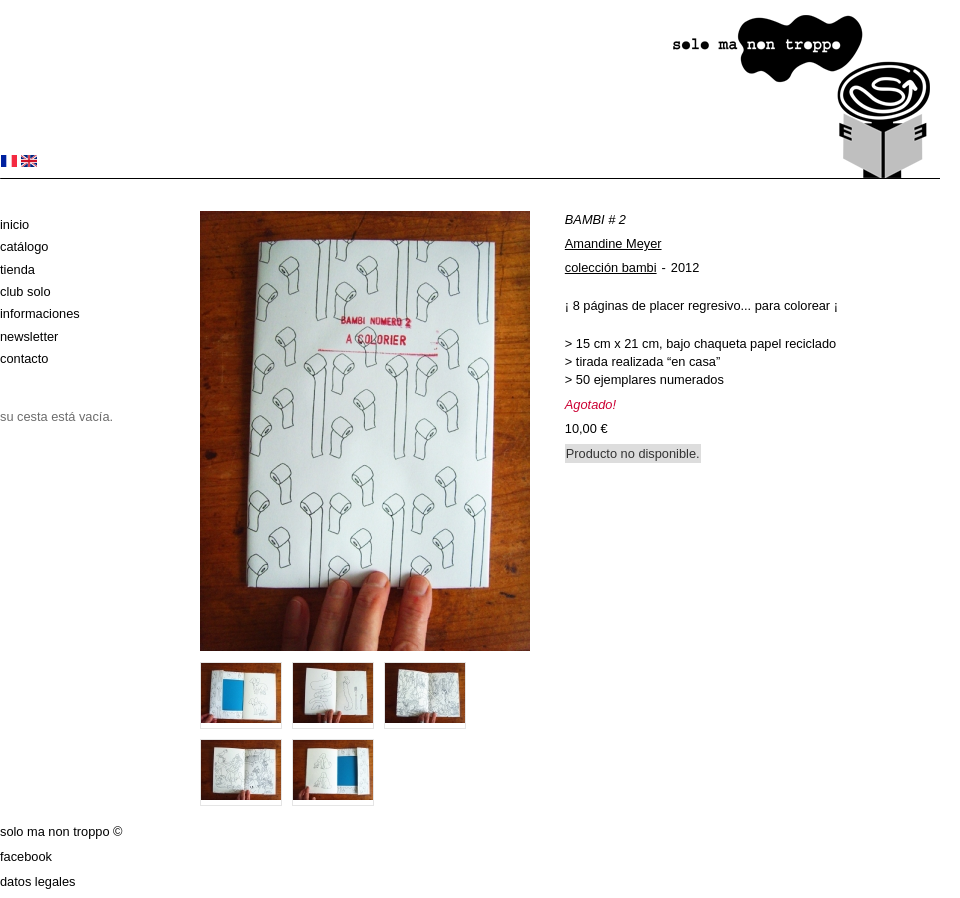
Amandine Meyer (613, 243)
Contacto (24, 358)
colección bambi (611, 267)
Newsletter (29, 336)
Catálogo (24, 246)
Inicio (14, 224)
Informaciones (40, 313)
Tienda (17, 269)
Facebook (26, 856)
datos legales (37, 881)
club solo (25, 291)
